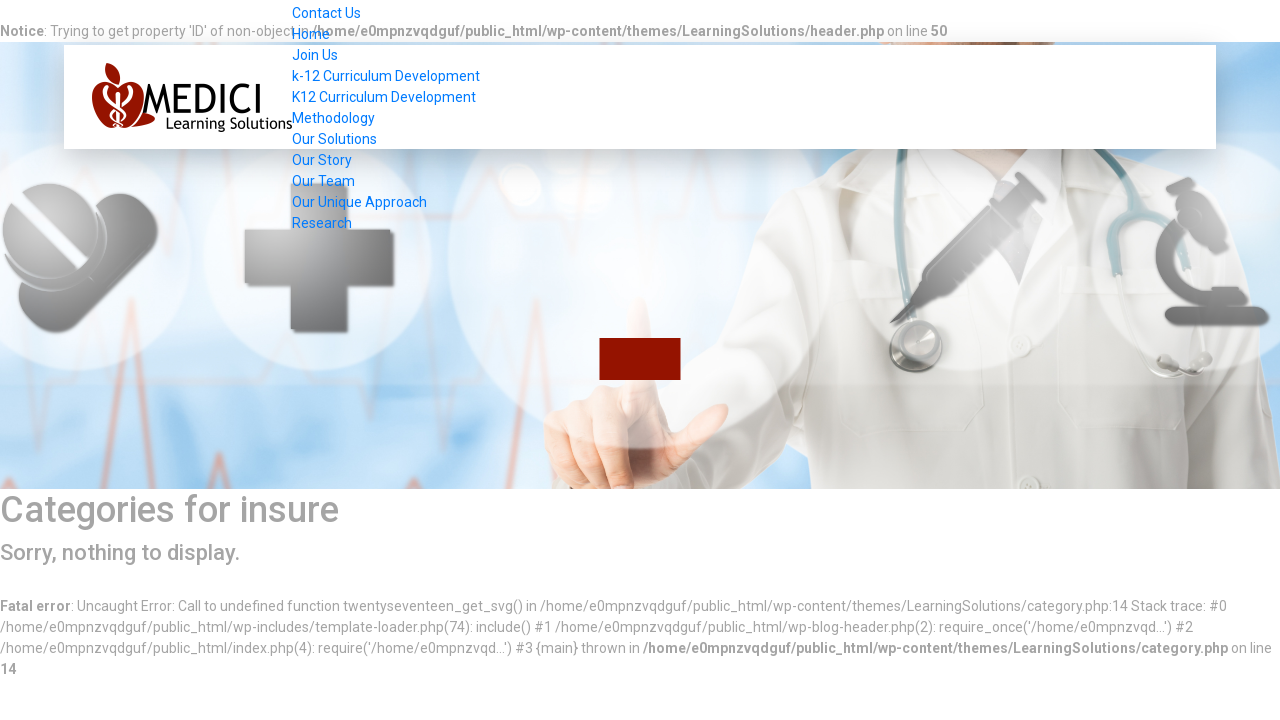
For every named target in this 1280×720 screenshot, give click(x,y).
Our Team (323, 181)
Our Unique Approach (359, 202)
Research (322, 223)
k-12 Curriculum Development (386, 76)
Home (311, 34)
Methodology (333, 118)
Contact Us (326, 13)
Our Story (322, 160)
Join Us (315, 55)
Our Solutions (334, 139)
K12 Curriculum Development (384, 97)
